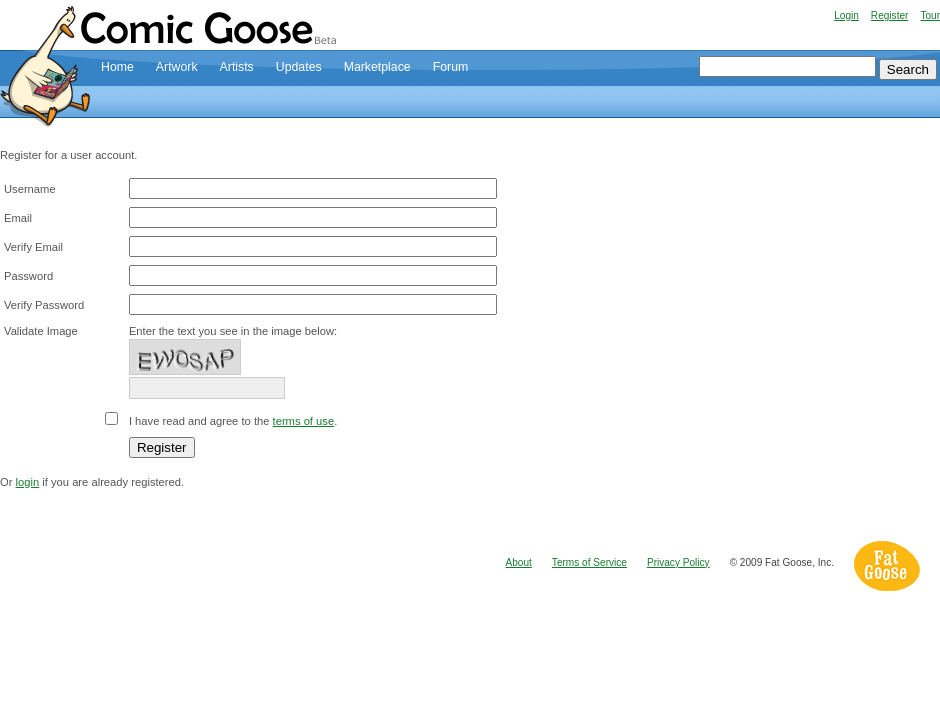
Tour (930, 15)
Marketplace (377, 67)
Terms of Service (589, 562)
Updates (299, 67)
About (519, 562)
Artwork (177, 67)
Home (117, 67)
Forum (451, 67)
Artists (237, 67)
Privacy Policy (678, 562)
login (28, 482)
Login (846, 15)
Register (890, 15)
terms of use (304, 421)
